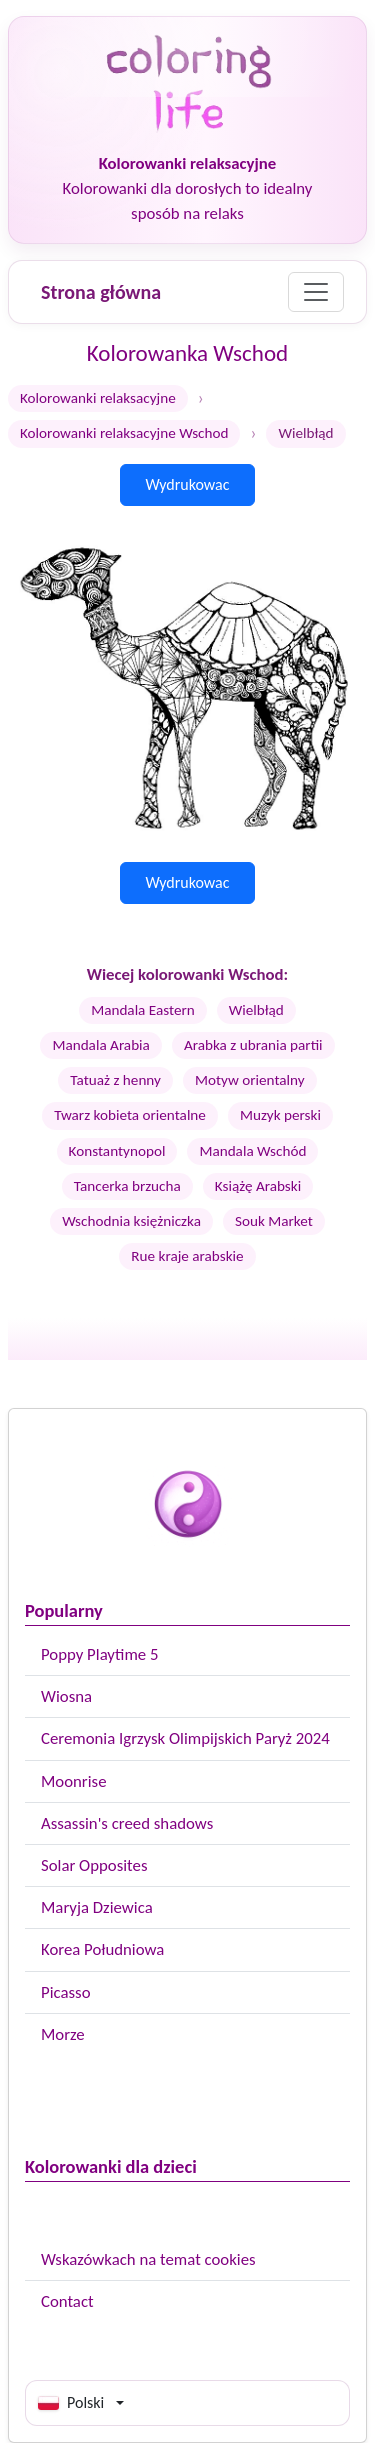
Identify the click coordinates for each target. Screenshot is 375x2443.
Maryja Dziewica (97, 1907)
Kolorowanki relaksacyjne (98, 398)
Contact (67, 2301)
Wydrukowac (187, 484)
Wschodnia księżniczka (131, 1221)
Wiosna (66, 1696)
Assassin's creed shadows (127, 1823)
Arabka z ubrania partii (253, 1045)
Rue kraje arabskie (187, 1256)
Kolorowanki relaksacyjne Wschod (124, 433)
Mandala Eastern (143, 1010)
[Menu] (316, 292)
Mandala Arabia (100, 1045)
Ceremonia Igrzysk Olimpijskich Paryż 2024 (185, 1738)
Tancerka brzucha (127, 1186)
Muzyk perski (280, 1115)
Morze (63, 2034)
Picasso (66, 1992)
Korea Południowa (102, 1949)
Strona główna (101, 292)
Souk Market (274, 1221)
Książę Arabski (258, 1186)
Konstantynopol (117, 1151)
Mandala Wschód (252, 1151)
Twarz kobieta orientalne (130, 1115)
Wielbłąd (256, 1010)
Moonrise (73, 1781)
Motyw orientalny (250, 1080)
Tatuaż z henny (115, 1080)
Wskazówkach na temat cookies (148, 2259)
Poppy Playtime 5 (99, 1654)
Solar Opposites (94, 1865)
